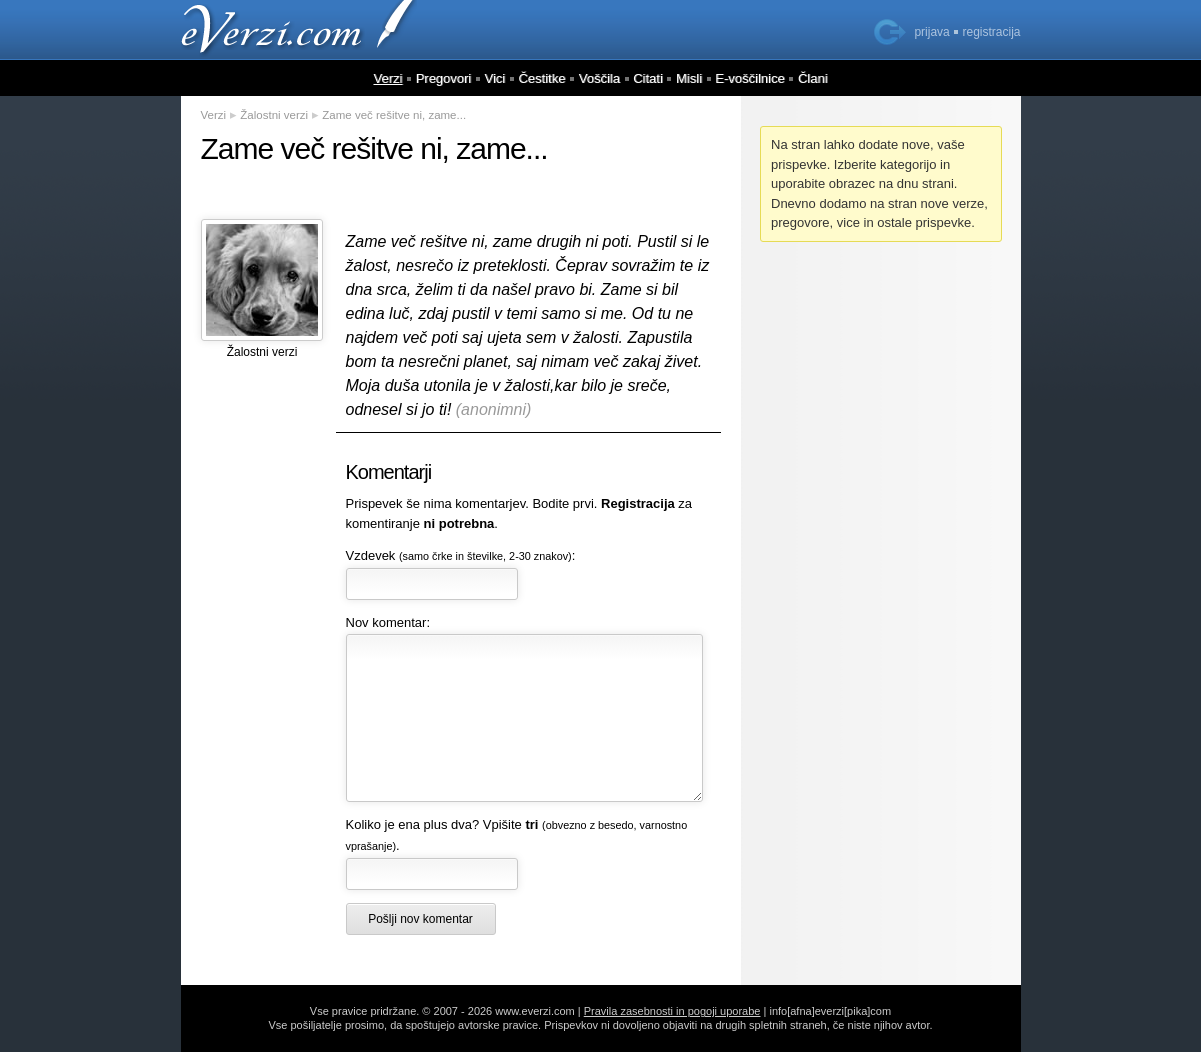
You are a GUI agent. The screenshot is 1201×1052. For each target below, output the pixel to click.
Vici (495, 78)
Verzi (387, 78)
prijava (931, 32)
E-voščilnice (749, 78)
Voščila (599, 78)
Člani (813, 78)
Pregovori (444, 78)
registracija (991, 32)
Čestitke (541, 78)
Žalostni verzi (274, 115)
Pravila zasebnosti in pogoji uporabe (672, 1011)
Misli (689, 78)
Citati (648, 78)
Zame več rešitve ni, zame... (394, 115)
